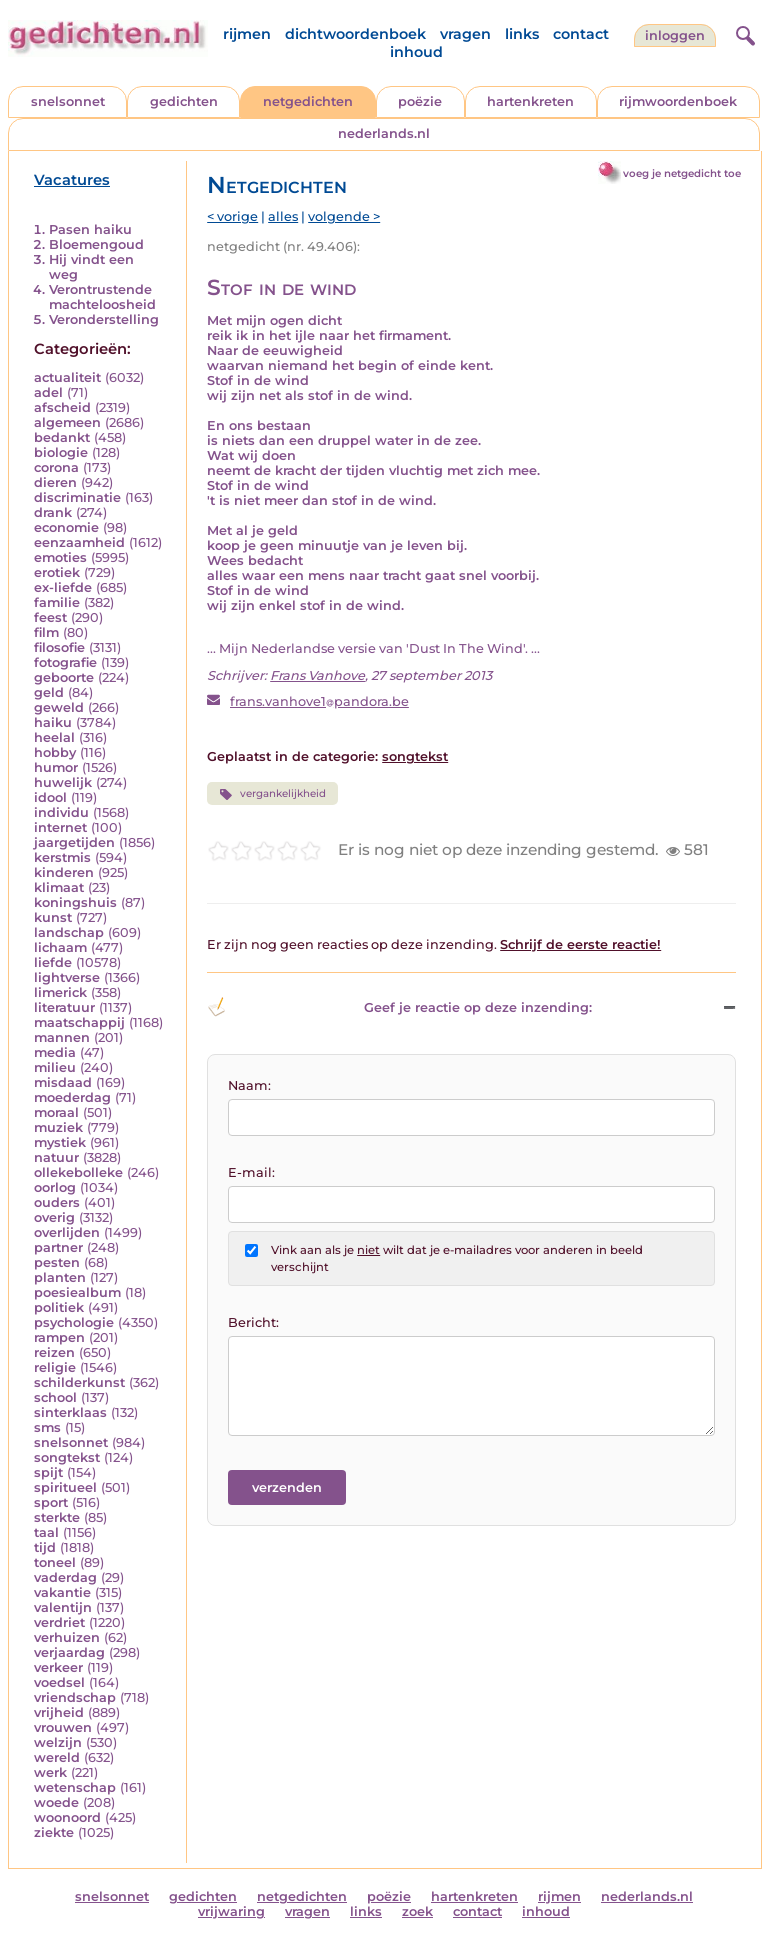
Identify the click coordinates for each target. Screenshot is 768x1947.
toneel (55, 1562)
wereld (57, 1757)
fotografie (65, 662)
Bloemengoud (96, 244)
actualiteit (67, 377)
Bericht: (253, 1322)
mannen (62, 1037)
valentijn (63, 1607)
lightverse (67, 977)
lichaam (60, 947)
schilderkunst (79, 1382)
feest (50, 617)
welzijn (58, 1742)
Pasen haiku (90, 229)
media (55, 1052)
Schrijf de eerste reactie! (580, 944)
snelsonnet (68, 101)
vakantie (62, 1592)
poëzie (420, 101)
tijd (45, 1547)
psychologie (74, 1322)
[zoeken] (743, 33)
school (55, 1397)
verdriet (59, 1622)
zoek (417, 1911)
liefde (53, 962)
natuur (56, 1157)
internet (60, 827)
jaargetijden (74, 842)
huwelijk (63, 782)
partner (58, 1247)
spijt (48, 1472)
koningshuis (75, 902)
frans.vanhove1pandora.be (319, 701)
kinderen (64, 872)
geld (49, 692)
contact (581, 34)
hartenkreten (530, 101)
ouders (57, 1202)
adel (48, 392)
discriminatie (77, 497)
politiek (59, 1307)
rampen (59, 1337)
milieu (55, 1067)
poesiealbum (77, 1292)
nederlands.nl (384, 133)
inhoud (416, 52)
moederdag (72, 1097)
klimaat (59, 887)
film (46, 632)
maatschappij (79, 1022)
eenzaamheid (79, 542)
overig (54, 1217)
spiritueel (65, 1487)
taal (46, 1532)
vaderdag (65, 1577)
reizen (54, 1352)
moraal (56, 1112)
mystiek (60, 1142)
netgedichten (308, 101)
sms (47, 1427)
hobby (55, 752)
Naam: (249, 1085)
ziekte (54, 1832)
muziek (58, 1127)
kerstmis (62, 857)
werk (50, 1772)
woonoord (67, 1817)
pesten (57, 1262)
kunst (53, 917)
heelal (54, 737)
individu (61, 812)
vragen (465, 34)
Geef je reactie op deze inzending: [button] (399, 1007)
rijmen (247, 34)
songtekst (67, 1457)
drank (53, 512)
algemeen (67, 422)
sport (51, 1502)
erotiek (57, 572)
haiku (53, 722)
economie (66, 527)
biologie (61, 452)
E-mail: (251, 1172)
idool (50, 797)
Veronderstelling (104, 319)
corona (56, 467)
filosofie (59, 647)
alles (283, 216)
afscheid (62, 407)
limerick (60, 992)
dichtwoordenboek (355, 34)
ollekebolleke (78, 1172)
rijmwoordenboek (678, 101)
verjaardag (69, 1652)
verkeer (58, 1667)
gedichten (184, 101)
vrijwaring (231, 1911)
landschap (69, 932)
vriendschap (75, 1697)
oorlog (55, 1187)
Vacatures (72, 180)
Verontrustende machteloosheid (102, 297)
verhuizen (67, 1637)
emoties (60, 557)
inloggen (675, 35)
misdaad (63, 1082)
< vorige (232, 216)
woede (56, 1802)
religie (55, 1367)
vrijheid (59, 1712)
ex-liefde (63, 587)
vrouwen (63, 1727)
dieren (55, 482)
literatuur (64, 1007)
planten (60, 1277)
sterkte (57, 1517)
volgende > (344, 216)
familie (57, 602)
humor (56, 767)
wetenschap (75, 1787)
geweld (59, 707)
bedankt (62, 437)
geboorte (64, 677)
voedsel (59, 1682)
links (522, 34)
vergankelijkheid (272, 794)
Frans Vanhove (317, 675)
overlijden (67, 1232)
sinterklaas (70, 1412)
